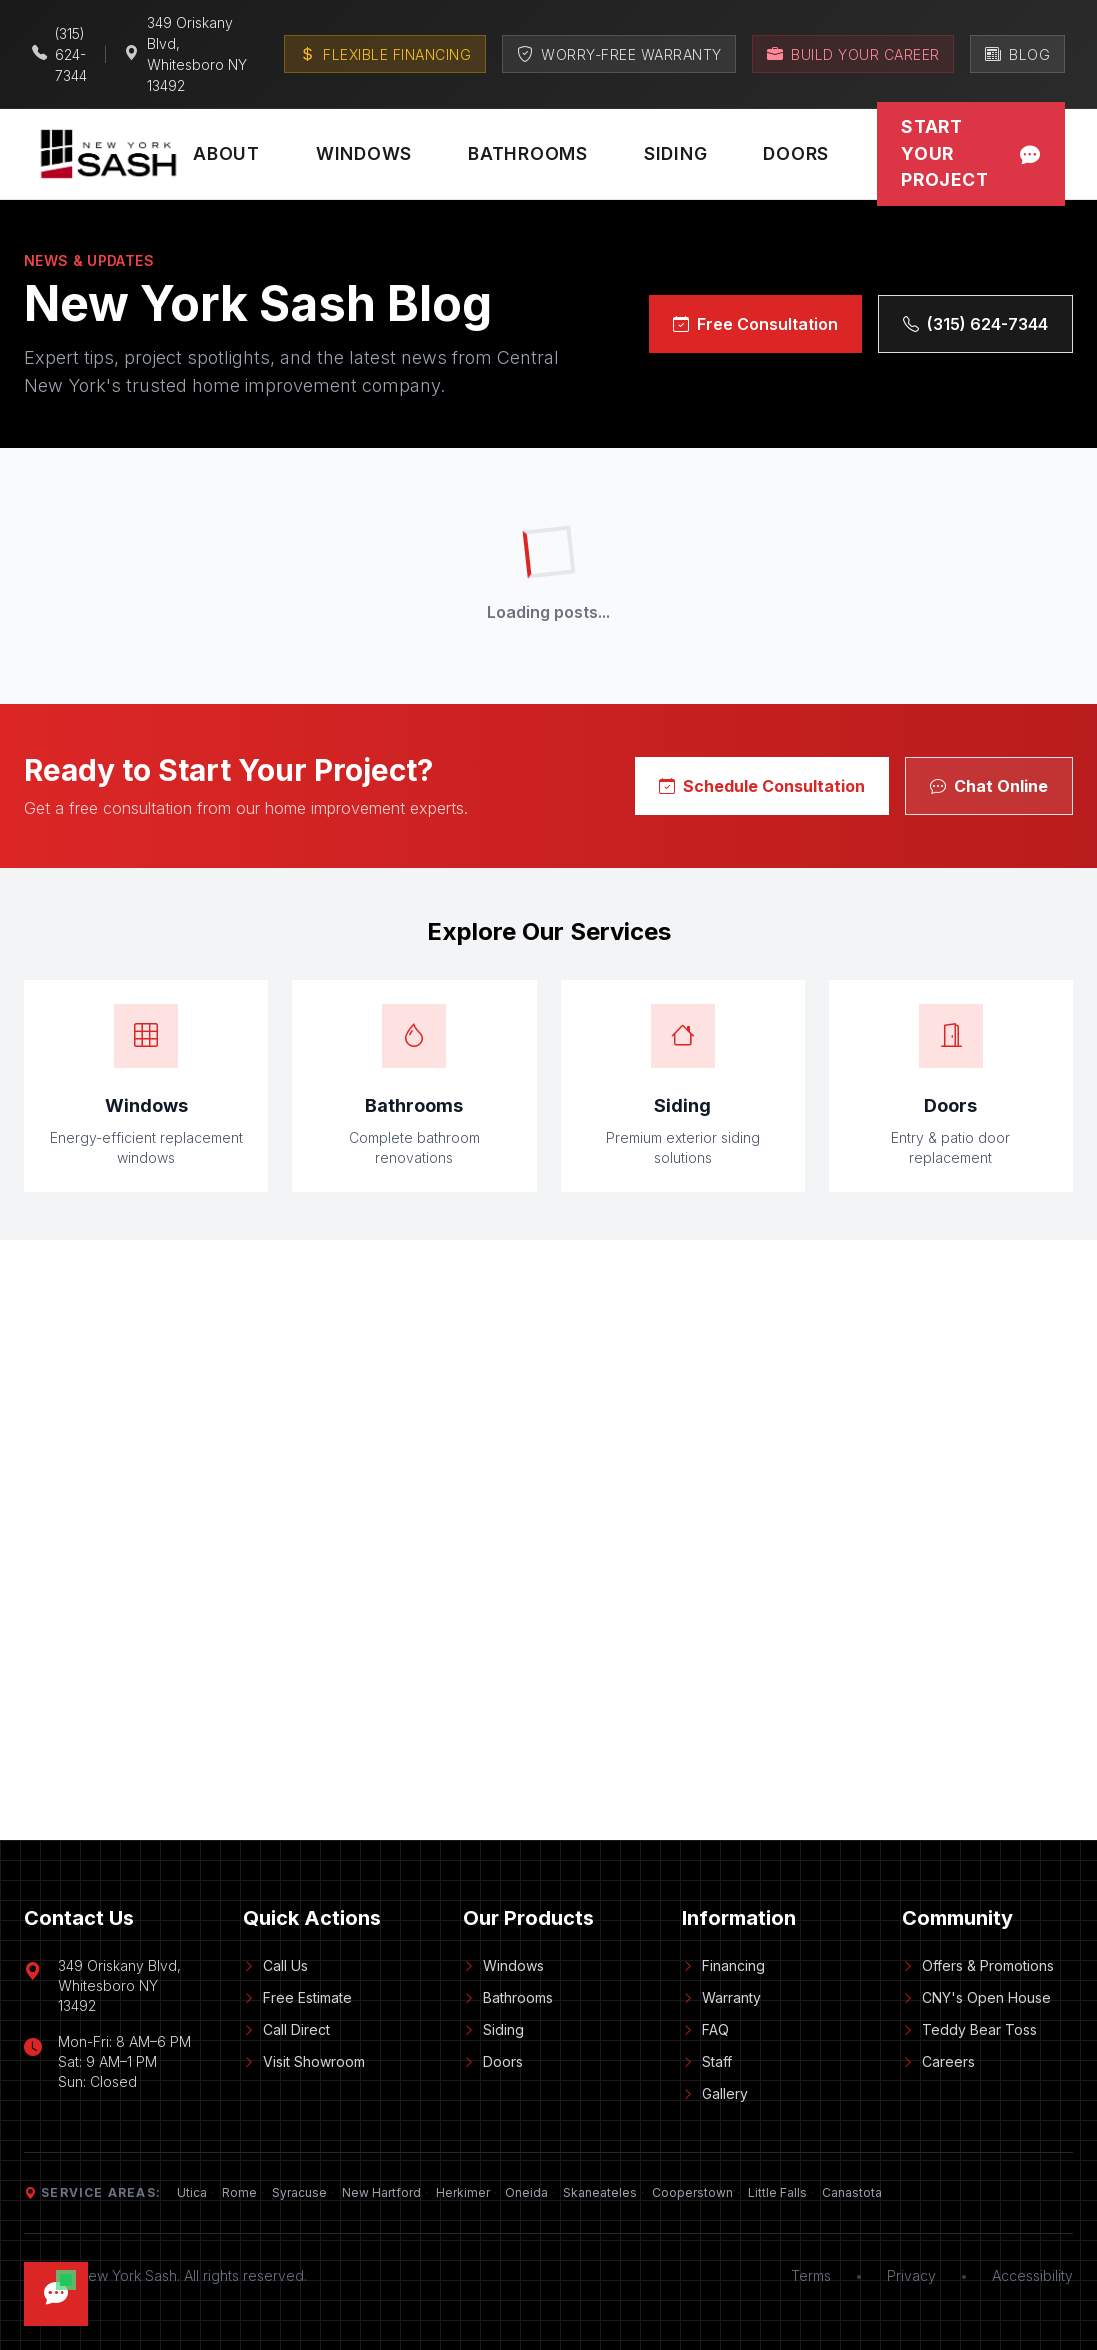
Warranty (721, 1997)
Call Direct (286, 2029)
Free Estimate (297, 1997)
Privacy (911, 2275)
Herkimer (463, 2192)
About (226, 153)
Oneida (526, 2192)
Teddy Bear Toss (969, 2029)
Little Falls (777, 2192)
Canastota (852, 2192)
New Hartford (381, 2192)
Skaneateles (600, 2192)
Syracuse (299, 2192)
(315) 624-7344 (975, 324)
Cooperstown (692, 2192)
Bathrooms (528, 153)
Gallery (715, 2093)
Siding (676, 153)
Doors (796, 153)
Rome (239, 2192)
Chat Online (989, 786)
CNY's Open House (976, 1997)
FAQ (705, 2029)
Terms (811, 2275)
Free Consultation (755, 324)
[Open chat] (56, 2294)
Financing (723, 1965)
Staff (707, 2061)
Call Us (275, 1965)
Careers (938, 2061)
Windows (364, 153)
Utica (192, 2192)
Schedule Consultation (762, 786)
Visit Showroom (304, 2061)
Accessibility (1032, 2275)
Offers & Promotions (978, 1965)
